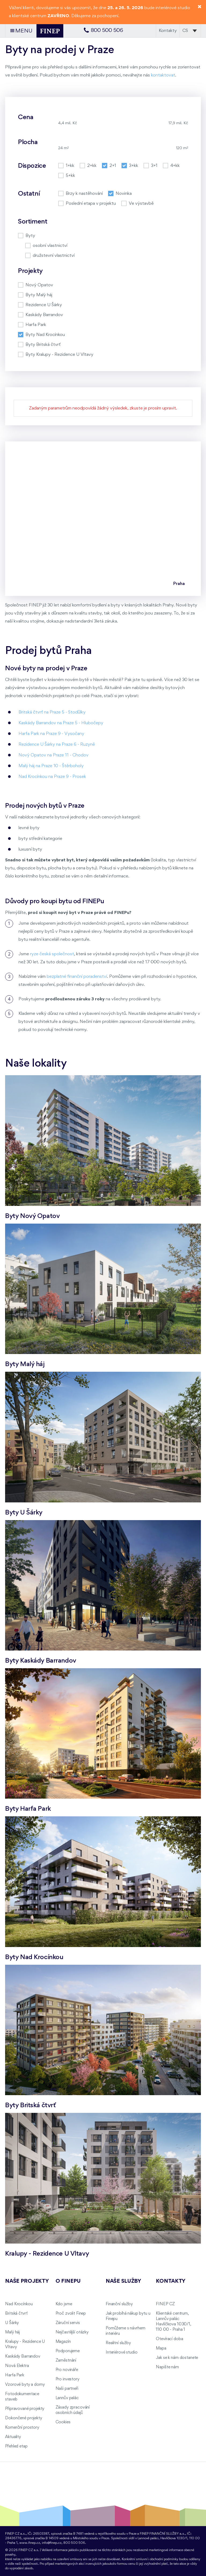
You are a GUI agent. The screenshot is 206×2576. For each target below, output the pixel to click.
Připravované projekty (24, 2409)
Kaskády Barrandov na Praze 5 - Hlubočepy (61, 723)
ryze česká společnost (52, 954)
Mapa (161, 2348)
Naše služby (123, 2281)
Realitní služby (118, 2343)
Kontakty (168, 31)
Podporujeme (68, 2351)
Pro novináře (67, 2370)
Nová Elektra (17, 2366)
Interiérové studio (121, 2352)
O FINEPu (68, 2281)
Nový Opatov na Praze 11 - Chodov (54, 755)
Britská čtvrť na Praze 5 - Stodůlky (52, 712)
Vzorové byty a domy (25, 2385)
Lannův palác (67, 2398)
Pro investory (67, 2379)
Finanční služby (119, 2304)
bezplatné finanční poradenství (77, 977)
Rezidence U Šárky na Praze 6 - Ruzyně (57, 744)
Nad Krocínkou (18, 2304)
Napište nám (167, 2367)
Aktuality (13, 2437)
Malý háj (12, 2332)
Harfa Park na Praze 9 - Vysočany (51, 734)
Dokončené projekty (23, 2418)
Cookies (63, 2422)
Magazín (63, 2342)
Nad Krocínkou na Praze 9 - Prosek (52, 777)
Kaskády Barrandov (22, 2356)
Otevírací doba (169, 2339)
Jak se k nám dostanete (177, 2358)
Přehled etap (16, 2446)
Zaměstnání (66, 2360)
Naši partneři (67, 2389)
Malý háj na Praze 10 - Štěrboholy (51, 766)
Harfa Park (14, 2375)
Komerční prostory (22, 2427)
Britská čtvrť (16, 2313)
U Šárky (12, 2323)
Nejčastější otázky (72, 2332)
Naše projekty (27, 2281)
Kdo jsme (64, 2304)
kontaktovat (163, 75)
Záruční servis (68, 2323)
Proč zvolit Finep (71, 2313)
